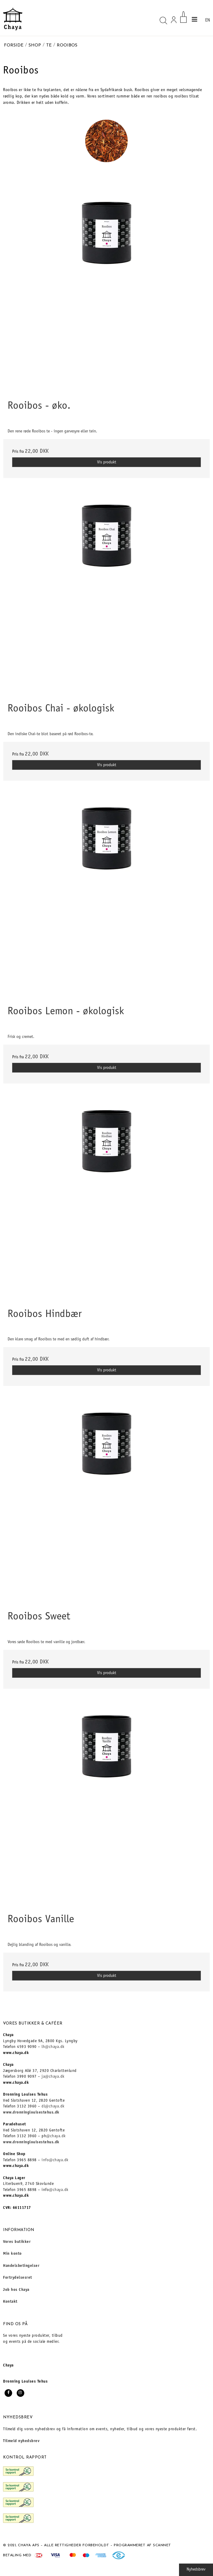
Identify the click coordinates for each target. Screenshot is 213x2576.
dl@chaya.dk (53, 2107)
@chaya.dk (56, 2136)
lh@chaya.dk (53, 2047)
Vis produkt (106, 462)
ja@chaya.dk (53, 2077)
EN (207, 20)
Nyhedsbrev (196, 2569)
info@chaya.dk (55, 2160)
